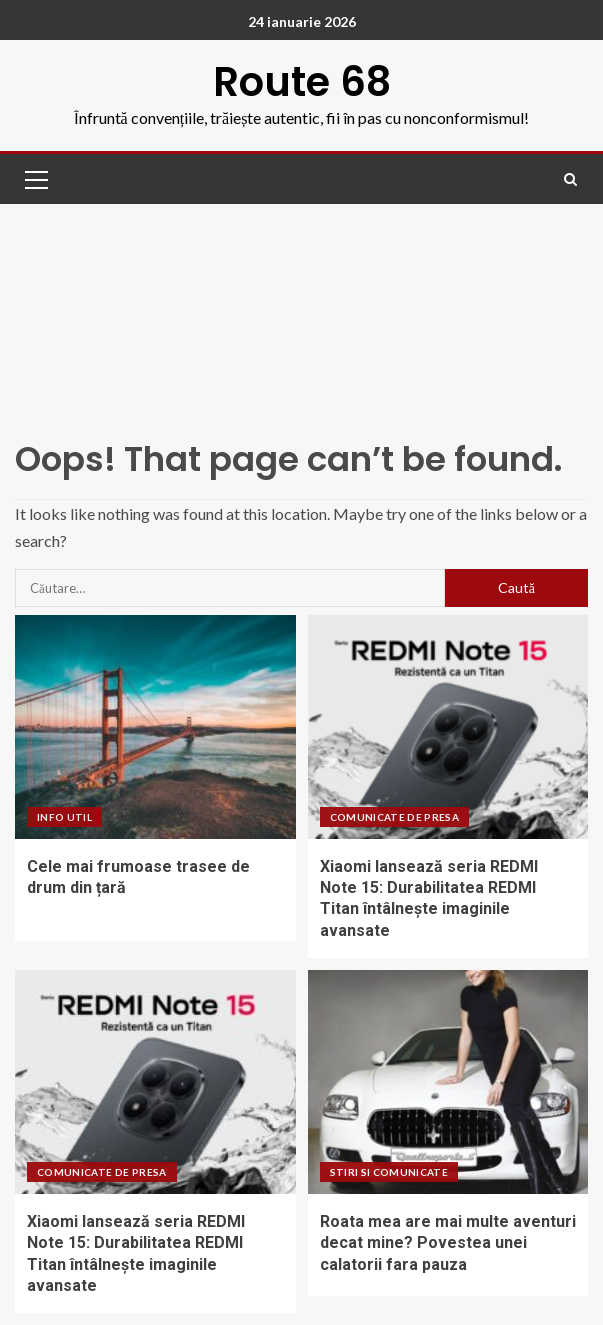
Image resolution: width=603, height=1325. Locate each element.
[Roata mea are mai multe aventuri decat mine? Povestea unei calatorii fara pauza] (448, 1082)
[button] (35, 179)
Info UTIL (64, 817)
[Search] (570, 179)
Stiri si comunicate (389, 1172)
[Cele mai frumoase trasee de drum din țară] (155, 727)
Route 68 (302, 82)
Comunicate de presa (395, 817)
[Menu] (35, 179)
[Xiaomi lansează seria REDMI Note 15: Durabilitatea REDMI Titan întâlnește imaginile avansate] (448, 727)
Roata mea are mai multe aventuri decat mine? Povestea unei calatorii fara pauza (448, 1243)
